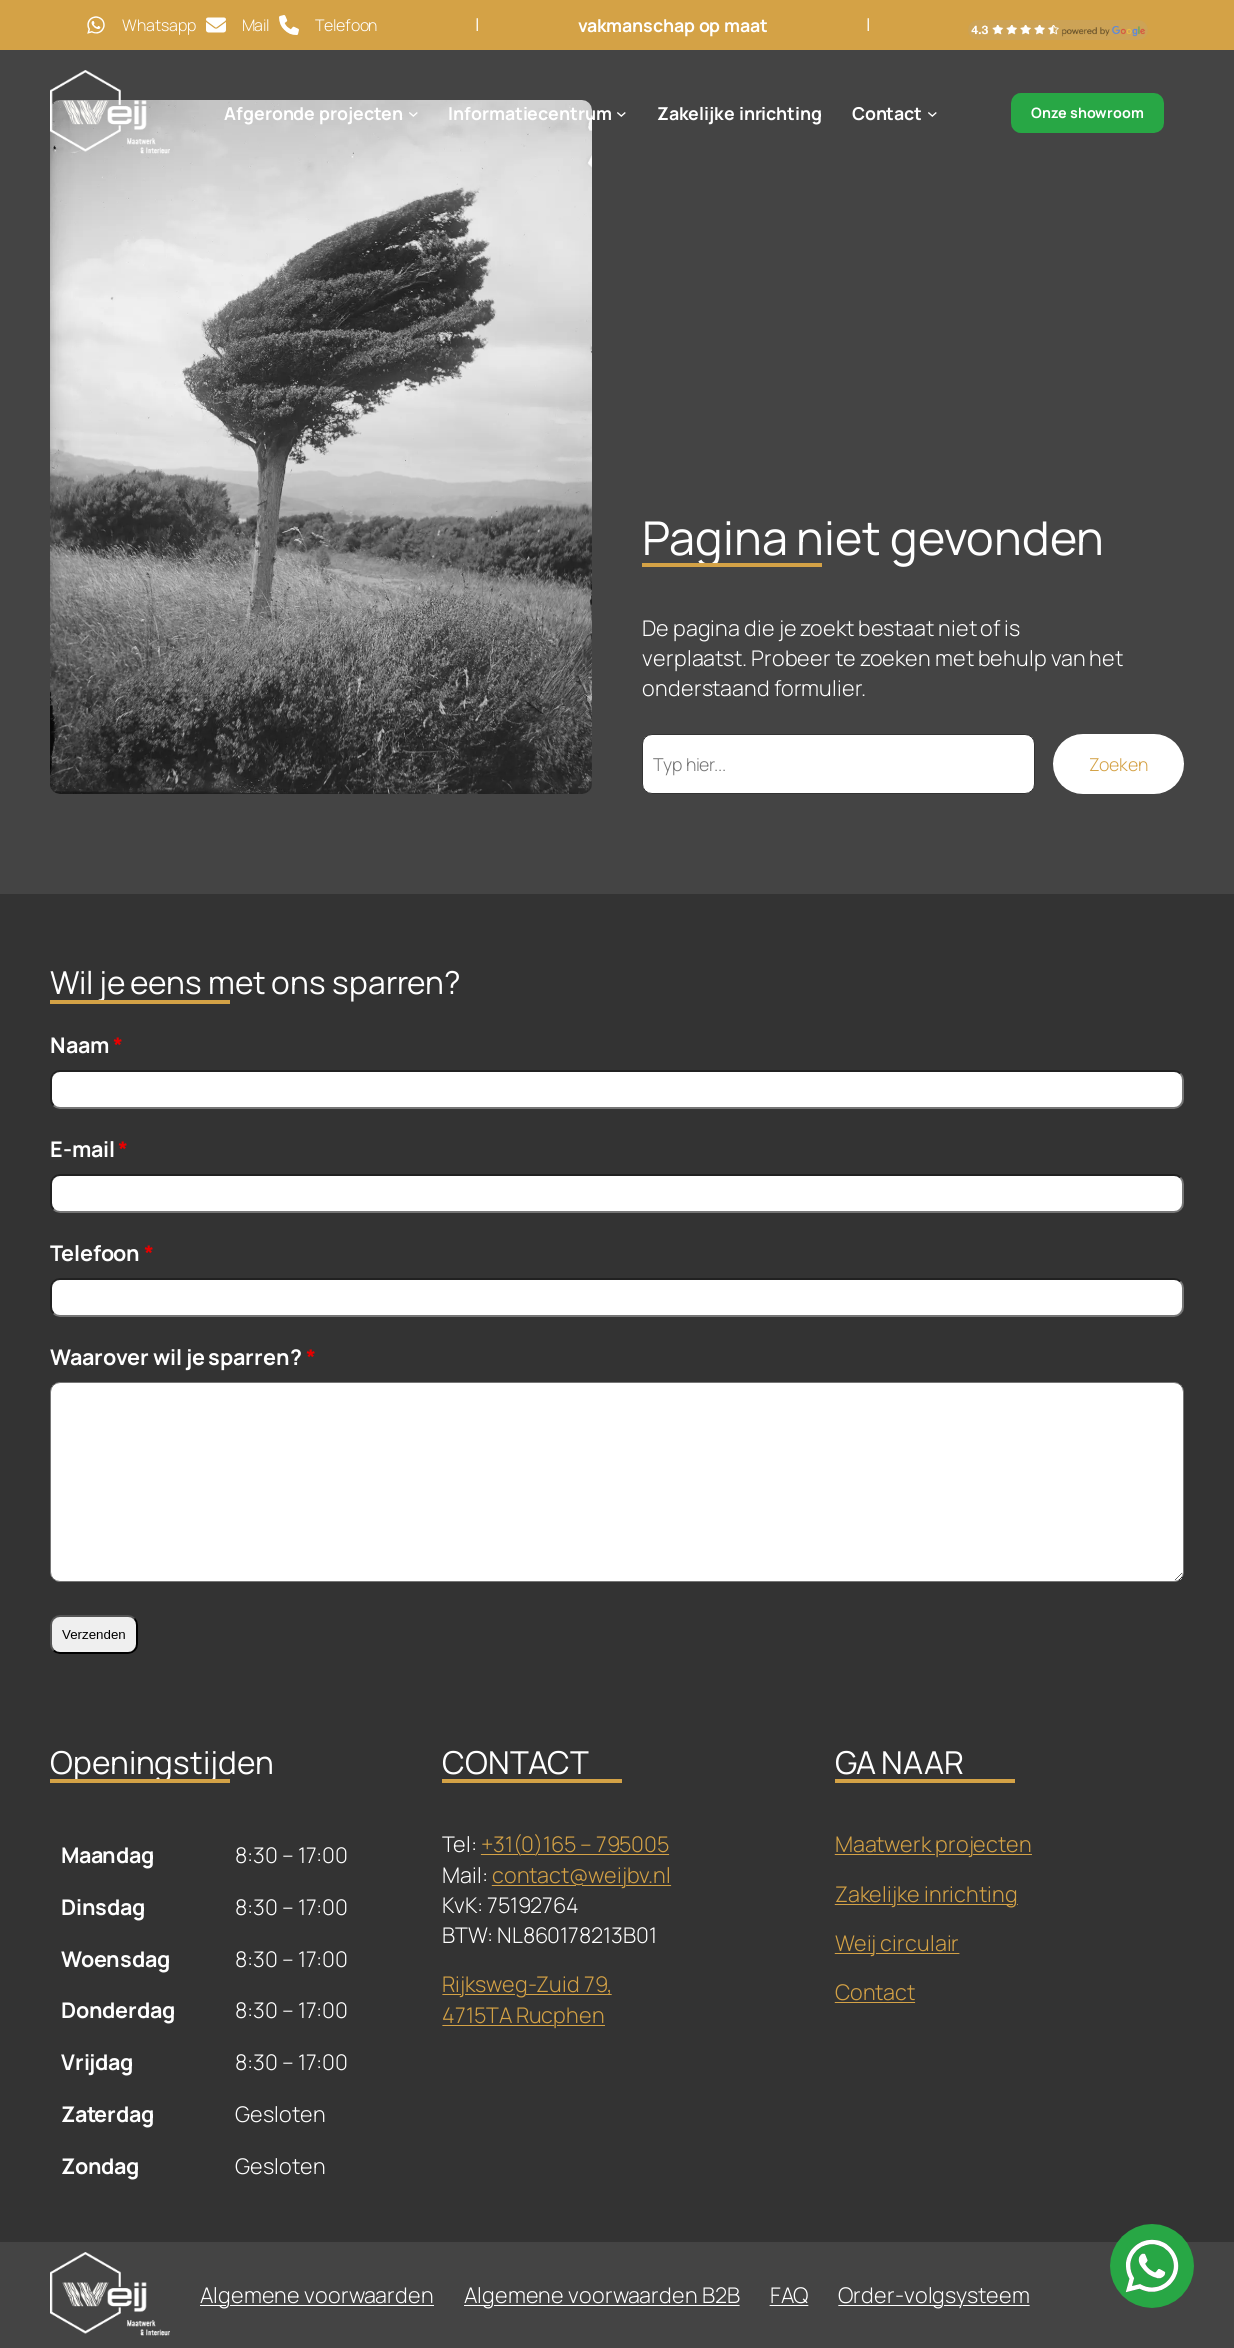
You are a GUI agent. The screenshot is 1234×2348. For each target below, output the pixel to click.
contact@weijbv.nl (581, 1874)
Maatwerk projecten (933, 1843)
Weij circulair (897, 1942)
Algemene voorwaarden (317, 2294)
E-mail (89, 1148)
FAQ (789, 2294)
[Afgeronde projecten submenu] (413, 113)
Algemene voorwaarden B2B (602, 2294)
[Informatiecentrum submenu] (621, 113)
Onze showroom (1087, 112)
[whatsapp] (1152, 2266)
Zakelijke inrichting (926, 1893)
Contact (875, 1991)
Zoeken (1118, 764)
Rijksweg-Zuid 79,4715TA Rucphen (526, 1998)
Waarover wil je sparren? (182, 1356)
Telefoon (102, 1252)
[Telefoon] (328, 25)
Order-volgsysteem (933, 2294)
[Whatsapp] (140, 25)
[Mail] (238, 25)
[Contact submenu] (932, 113)
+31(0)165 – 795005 (575, 1843)
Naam (86, 1044)
